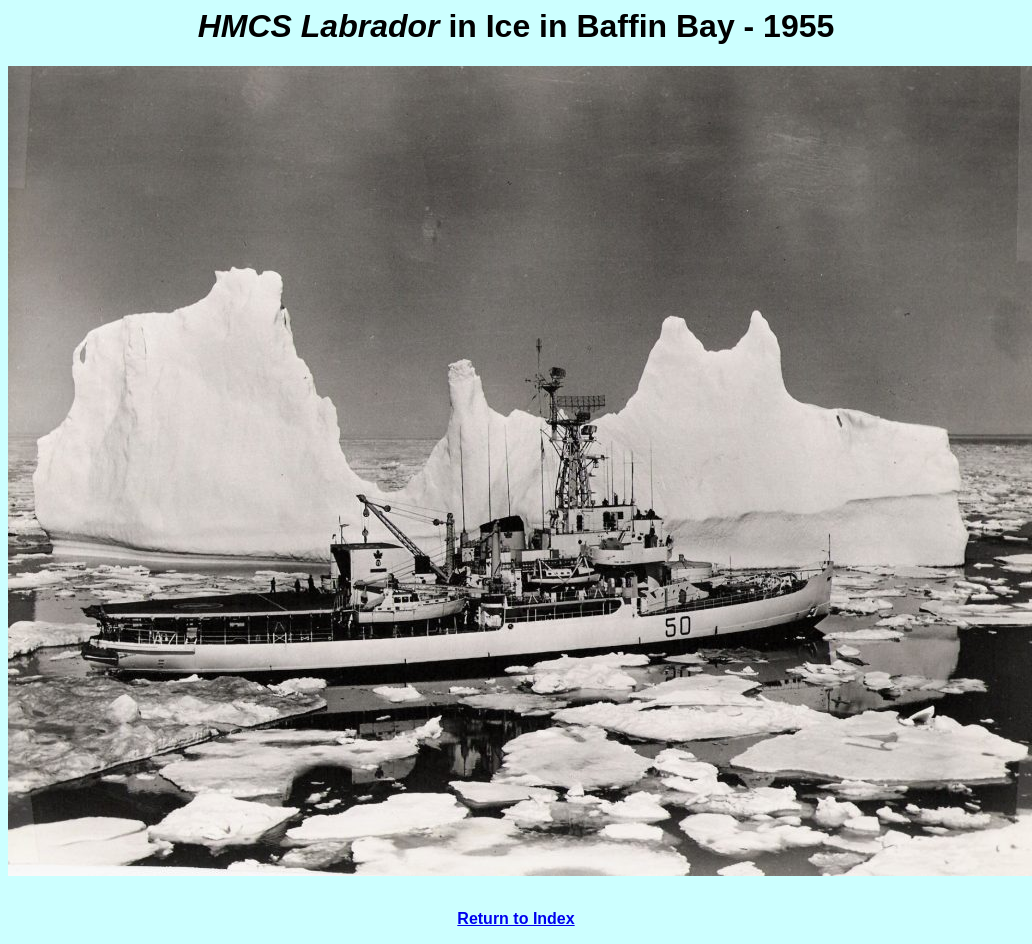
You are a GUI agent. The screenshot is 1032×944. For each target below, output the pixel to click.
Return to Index (515, 918)
